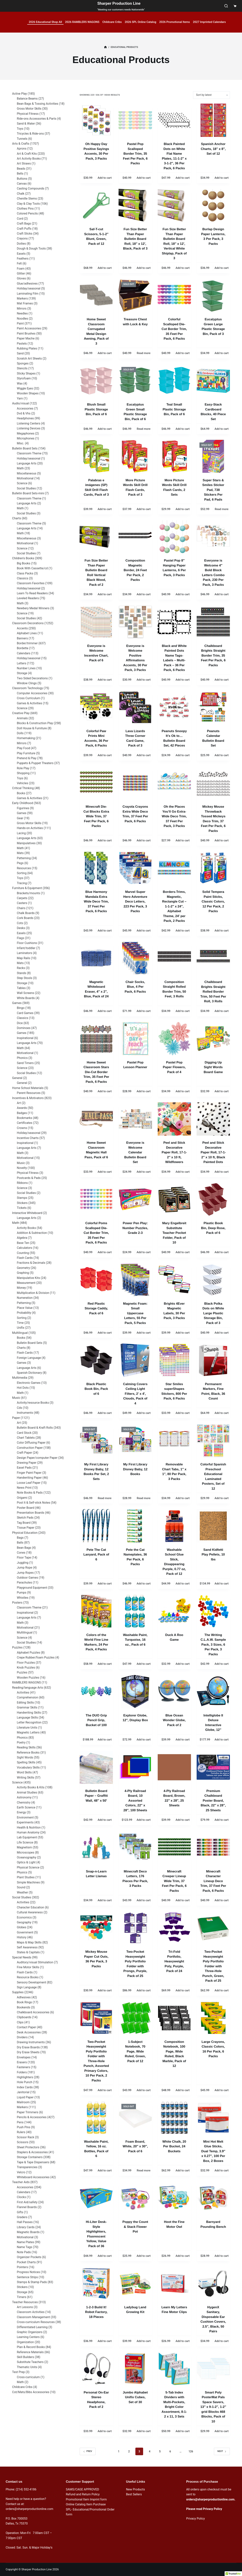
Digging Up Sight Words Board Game (213, 1067)
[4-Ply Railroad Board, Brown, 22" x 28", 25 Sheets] (174, 1767)
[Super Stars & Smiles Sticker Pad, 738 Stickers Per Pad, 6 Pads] (213, 456)
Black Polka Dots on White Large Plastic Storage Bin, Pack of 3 (213, 1313)
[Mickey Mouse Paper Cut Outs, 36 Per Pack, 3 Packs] (96, 1928)
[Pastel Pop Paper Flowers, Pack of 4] (174, 1038)
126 (190, 2451)
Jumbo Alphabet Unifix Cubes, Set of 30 (135, 2397)
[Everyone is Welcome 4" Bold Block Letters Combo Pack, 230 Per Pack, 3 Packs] (213, 536)
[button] (233, 2572)
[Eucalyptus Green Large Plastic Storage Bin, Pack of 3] (213, 295)
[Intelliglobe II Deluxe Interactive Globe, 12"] (213, 1691)
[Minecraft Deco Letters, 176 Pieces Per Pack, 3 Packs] (135, 1847)
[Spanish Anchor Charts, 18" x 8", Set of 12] (213, 120)
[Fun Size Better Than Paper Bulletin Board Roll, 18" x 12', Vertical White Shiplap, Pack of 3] (174, 205)
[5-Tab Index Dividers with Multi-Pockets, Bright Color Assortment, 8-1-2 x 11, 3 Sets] (174, 2368)
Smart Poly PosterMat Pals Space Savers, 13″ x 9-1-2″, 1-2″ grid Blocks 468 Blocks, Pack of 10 (213, 2407)
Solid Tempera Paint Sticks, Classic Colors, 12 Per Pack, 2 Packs (213, 901)
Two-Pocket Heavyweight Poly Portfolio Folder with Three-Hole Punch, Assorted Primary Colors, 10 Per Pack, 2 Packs (96, 2061)
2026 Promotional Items (174, 22)
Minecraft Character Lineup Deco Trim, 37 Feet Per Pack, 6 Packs (213, 1881)
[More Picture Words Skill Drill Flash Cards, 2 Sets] (174, 456)
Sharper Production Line (119, 3)
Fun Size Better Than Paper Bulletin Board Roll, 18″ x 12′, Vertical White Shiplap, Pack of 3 (174, 243)
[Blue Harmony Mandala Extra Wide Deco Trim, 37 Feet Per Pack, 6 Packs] (96, 868)
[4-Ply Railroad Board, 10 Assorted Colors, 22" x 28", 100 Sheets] (135, 1767)
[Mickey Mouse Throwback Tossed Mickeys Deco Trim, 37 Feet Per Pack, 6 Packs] (213, 783)
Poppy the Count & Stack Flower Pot (135, 2226)
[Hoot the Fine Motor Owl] (174, 2198)
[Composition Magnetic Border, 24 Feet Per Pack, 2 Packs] (135, 536)
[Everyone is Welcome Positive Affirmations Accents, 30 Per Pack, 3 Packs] (135, 622)
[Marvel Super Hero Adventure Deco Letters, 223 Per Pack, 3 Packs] (135, 868)
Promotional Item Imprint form (86, 2499)
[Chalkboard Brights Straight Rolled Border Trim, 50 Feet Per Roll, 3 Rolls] (213, 958)
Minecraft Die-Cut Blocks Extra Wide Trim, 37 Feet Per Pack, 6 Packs (96, 816)
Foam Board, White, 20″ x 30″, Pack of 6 (135, 2146)
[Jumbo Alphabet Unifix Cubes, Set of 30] (135, 2368)
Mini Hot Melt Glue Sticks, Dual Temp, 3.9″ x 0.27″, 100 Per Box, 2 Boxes (213, 2151)
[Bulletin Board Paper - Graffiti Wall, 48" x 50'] (96, 1767)
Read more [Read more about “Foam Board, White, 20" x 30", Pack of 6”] (143, 2170)
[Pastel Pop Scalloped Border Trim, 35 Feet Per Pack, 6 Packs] (135, 120)
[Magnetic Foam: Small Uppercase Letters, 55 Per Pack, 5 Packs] (135, 1280)
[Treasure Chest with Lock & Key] (135, 295)
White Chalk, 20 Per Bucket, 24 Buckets (174, 2146)
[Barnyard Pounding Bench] (213, 2198)
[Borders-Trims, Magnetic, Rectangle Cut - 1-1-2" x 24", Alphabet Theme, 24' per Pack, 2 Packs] (174, 868)
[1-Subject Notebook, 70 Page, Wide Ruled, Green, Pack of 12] (135, 2018)
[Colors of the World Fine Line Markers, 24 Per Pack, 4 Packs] (96, 1611)
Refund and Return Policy (83, 2494)
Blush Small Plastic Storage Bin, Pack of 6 (96, 409)
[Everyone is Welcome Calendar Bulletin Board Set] (135, 1119)
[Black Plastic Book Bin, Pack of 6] (96, 1360)
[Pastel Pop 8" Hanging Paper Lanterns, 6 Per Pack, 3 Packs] (174, 536)
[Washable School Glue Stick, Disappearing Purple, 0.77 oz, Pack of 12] (174, 1525)
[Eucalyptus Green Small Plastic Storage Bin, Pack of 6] (135, 380)
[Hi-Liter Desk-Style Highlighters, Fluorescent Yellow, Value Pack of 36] (96, 2198)
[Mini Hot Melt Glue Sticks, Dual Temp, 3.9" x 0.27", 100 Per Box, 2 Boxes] (213, 2117)
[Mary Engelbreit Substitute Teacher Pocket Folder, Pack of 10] (174, 1199)
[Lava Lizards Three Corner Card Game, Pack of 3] (135, 707)
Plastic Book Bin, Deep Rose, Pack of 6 (213, 1228)
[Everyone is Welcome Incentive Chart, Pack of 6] (96, 622)
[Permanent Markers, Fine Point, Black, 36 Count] (213, 1360)
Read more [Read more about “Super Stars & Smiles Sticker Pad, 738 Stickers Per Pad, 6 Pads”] (222, 509)
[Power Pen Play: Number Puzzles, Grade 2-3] (135, 1199)
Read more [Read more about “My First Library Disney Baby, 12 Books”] (143, 1498)
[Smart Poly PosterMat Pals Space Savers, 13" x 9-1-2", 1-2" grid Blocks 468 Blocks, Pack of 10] (213, 2368)
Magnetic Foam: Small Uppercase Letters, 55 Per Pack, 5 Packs (135, 1313)
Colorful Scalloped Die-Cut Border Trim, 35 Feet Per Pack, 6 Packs (174, 329)
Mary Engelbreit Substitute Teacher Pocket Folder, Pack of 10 (174, 1232)
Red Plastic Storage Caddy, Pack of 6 (96, 1308)
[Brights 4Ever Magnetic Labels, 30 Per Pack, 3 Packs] (174, 1280)
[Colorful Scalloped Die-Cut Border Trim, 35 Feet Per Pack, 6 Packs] (174, 295)
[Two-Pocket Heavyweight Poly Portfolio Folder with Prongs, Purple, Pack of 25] (135, 1928)
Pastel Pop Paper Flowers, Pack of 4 (174, 1067)
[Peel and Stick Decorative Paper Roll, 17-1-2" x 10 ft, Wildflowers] (174, 1119)
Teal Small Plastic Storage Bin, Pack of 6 (174, 409)
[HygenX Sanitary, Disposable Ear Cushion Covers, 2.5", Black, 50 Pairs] (213, 2283)
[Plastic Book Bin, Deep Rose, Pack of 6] (213, 1199)
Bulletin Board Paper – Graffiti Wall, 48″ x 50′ (96, 1795)
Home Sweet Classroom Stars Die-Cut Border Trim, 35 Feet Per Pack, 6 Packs (96, 1072)
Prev (87, 2451)
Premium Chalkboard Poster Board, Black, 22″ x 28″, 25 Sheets (213, 1800)
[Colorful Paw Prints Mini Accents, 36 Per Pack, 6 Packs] (96, 707)
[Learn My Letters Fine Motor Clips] (174, 2283)
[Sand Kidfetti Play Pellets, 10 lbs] (213, 1525)
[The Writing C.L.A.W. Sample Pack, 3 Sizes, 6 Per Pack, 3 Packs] (213, 1611)
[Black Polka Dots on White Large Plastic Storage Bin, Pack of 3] (213, 1280)
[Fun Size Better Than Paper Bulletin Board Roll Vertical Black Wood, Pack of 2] (96, 536)
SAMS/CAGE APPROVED (82, 2489)
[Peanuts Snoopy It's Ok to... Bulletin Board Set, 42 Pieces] (174, 707)
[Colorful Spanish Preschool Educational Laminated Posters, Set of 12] (213, 1440)
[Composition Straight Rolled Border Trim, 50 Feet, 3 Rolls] (174, 958)
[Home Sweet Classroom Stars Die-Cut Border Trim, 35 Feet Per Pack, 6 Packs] (96, 1038)
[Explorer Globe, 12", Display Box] (135, 1691)
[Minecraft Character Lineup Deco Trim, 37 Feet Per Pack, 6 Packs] (213, 1847)
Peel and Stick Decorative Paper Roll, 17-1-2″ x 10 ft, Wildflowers (174, 1152)
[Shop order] (211, 95)
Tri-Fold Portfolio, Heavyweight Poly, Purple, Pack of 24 (174, 1961)
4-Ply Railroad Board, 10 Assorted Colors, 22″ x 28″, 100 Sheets (135, 1800)
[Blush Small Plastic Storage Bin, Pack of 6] (96, 380)
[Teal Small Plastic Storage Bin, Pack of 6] (174, 380)
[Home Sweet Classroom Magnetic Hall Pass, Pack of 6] (96, 1119)
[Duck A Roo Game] (174, 1611)
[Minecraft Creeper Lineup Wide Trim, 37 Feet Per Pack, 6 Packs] (174, 1847)
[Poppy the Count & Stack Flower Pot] (135, 2198)
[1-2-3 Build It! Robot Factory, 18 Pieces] (96, 2283)
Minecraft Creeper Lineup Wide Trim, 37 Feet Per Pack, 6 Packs (174, 1881)
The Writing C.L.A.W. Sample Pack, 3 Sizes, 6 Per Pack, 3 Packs (213, 1644)
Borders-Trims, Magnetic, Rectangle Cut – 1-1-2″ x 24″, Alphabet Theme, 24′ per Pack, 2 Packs (174, 906)
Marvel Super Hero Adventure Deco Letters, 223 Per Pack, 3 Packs (135, 901)
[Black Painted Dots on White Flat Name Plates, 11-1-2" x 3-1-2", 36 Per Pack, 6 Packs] (174, 120)
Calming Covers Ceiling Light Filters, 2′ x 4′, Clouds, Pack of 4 (135, 1393)
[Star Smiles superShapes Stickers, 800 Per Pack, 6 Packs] (174, 1360)
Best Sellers (134, 2494)
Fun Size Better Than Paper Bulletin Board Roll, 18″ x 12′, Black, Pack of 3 (135, 238)
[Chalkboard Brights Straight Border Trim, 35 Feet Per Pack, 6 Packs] (213, 622)
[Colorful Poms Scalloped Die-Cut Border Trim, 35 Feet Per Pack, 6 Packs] (96, 1199)
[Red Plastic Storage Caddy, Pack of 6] (96, 1280)
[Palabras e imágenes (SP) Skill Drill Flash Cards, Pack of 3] (96, 456)
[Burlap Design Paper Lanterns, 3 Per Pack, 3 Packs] (213, 205)
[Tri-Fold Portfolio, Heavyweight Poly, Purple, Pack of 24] (174, 1928)
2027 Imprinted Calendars (209, 22)
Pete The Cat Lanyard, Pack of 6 (96, 1554)
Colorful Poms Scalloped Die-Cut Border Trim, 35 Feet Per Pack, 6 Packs (96, 1232)
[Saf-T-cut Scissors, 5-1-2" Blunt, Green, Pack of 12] (96, 205)
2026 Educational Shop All (45, 22)
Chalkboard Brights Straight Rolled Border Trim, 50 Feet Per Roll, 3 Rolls (213, 991)
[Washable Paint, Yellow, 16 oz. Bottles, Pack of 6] (96, 2117)
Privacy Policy (195, 2518)
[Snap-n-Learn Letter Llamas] (96, 1847)
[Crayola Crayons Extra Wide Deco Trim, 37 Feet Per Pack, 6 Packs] (135, 783)
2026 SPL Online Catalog (140, 22)
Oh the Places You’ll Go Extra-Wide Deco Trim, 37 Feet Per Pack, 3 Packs (174, 816)
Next (221, 2451)
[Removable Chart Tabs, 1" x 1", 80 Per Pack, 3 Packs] (174, 1440)
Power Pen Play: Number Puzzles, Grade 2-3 (135, 1228)
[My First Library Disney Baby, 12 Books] (135, 1440)
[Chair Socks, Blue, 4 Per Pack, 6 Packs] (135, 958)
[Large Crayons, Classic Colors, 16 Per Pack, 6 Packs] (213, 2018)
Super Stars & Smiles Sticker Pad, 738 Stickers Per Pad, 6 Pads (213, 489)
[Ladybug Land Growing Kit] (135, 2283)
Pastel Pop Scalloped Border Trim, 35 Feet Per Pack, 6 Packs (135, 153)
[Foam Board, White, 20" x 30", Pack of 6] (135, 2117)
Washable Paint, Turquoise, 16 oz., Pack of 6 (135, 1639)
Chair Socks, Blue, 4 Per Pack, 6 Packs (135, 986)
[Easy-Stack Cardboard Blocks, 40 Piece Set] (213, 380)
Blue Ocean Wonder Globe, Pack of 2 (174, 1720)
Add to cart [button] (105, 177)
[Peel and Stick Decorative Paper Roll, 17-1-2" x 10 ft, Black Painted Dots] (213, 1119)
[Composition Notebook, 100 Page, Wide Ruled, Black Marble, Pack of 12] (174, 2018)
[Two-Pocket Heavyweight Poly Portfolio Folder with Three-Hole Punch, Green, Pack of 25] (213, 1928)
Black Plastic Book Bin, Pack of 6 (96, 1389)
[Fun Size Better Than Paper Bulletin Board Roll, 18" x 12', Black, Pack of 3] (135, 205)
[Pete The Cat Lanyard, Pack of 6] (96, 1525)
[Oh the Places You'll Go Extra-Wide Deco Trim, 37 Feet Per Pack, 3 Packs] (174, 783)
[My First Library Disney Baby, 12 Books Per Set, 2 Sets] (96, 1440)
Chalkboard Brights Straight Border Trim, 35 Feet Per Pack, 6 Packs (213, 655)
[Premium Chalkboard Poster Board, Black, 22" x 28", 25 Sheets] (213, 1767)
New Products (135, 2489)
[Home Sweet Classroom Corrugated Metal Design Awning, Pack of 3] (96, 295)
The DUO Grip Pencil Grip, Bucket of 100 (96, 1720)
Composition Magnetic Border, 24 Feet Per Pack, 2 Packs (135, 570)
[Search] (226, 6)
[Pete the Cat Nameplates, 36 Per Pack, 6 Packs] (135, 1525)
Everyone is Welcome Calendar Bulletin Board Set (135, 1152)
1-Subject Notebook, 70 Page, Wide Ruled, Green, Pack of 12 (135, 2051)
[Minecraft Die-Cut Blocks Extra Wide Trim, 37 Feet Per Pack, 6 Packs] (96, 783)
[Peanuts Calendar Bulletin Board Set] (213, 707)
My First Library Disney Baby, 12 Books (135, 1469)
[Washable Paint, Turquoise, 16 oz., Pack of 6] (135, 1611)
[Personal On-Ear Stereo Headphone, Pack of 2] (96, 2368)
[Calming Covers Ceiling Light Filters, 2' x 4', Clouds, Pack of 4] (135, 1360)
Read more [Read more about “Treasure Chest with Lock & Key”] (143, 353)
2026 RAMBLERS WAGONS (82, 22)
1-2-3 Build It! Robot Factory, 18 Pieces (96, 2312)
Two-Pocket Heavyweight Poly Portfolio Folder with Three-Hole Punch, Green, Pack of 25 (213, 1966)
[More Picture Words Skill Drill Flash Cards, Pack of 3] (135, 456)
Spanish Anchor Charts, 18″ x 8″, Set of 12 (213, 148)
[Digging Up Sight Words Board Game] (213, 1038)
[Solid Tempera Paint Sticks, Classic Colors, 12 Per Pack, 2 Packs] (213, 868)
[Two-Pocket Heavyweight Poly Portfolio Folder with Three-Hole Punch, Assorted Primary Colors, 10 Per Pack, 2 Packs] (96, 2018)
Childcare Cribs (112, 22)
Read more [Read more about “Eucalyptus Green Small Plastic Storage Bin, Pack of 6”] (143, 429)
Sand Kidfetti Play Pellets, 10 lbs (213, 1554)
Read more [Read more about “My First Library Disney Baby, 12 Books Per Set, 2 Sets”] (105, 1498)
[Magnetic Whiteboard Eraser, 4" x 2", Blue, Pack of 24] (96, 958)
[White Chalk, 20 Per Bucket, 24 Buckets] (174, 2117)
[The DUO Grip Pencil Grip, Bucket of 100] (96, 1691)
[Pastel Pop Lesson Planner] (135, 1038)
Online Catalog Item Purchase (86, 2504)
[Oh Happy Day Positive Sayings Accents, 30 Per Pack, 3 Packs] (96, 120)
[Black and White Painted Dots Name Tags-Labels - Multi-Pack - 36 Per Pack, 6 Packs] (174, 622)
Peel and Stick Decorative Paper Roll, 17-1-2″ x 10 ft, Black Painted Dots (213, 1152)
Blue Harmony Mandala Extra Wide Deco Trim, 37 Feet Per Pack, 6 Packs (96, 901)
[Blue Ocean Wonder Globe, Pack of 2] (174, 1691)
